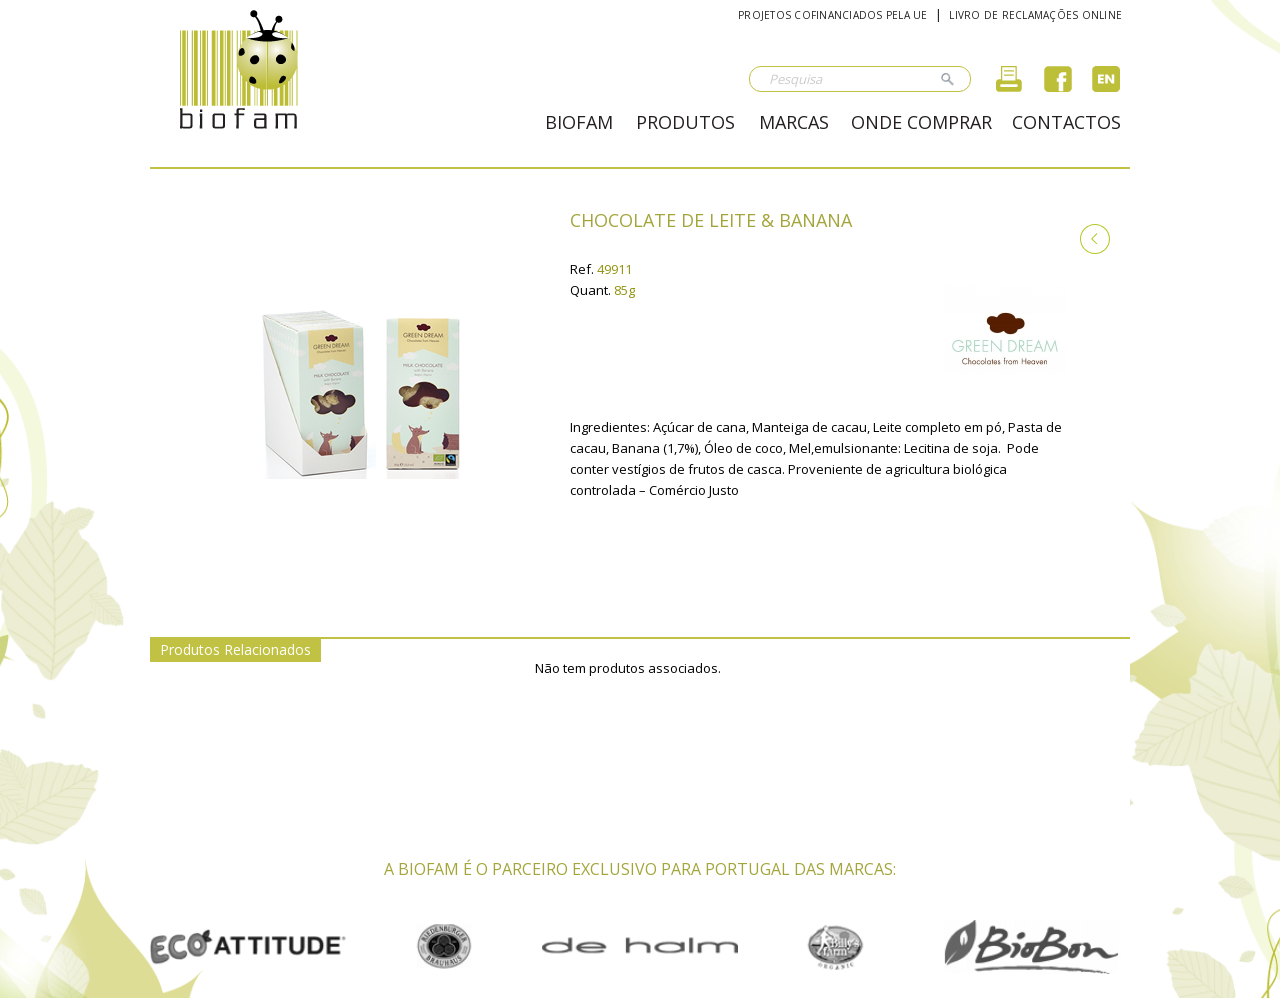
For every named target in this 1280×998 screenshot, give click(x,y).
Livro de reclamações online (1035, 15)
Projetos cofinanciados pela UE (833, 15)
